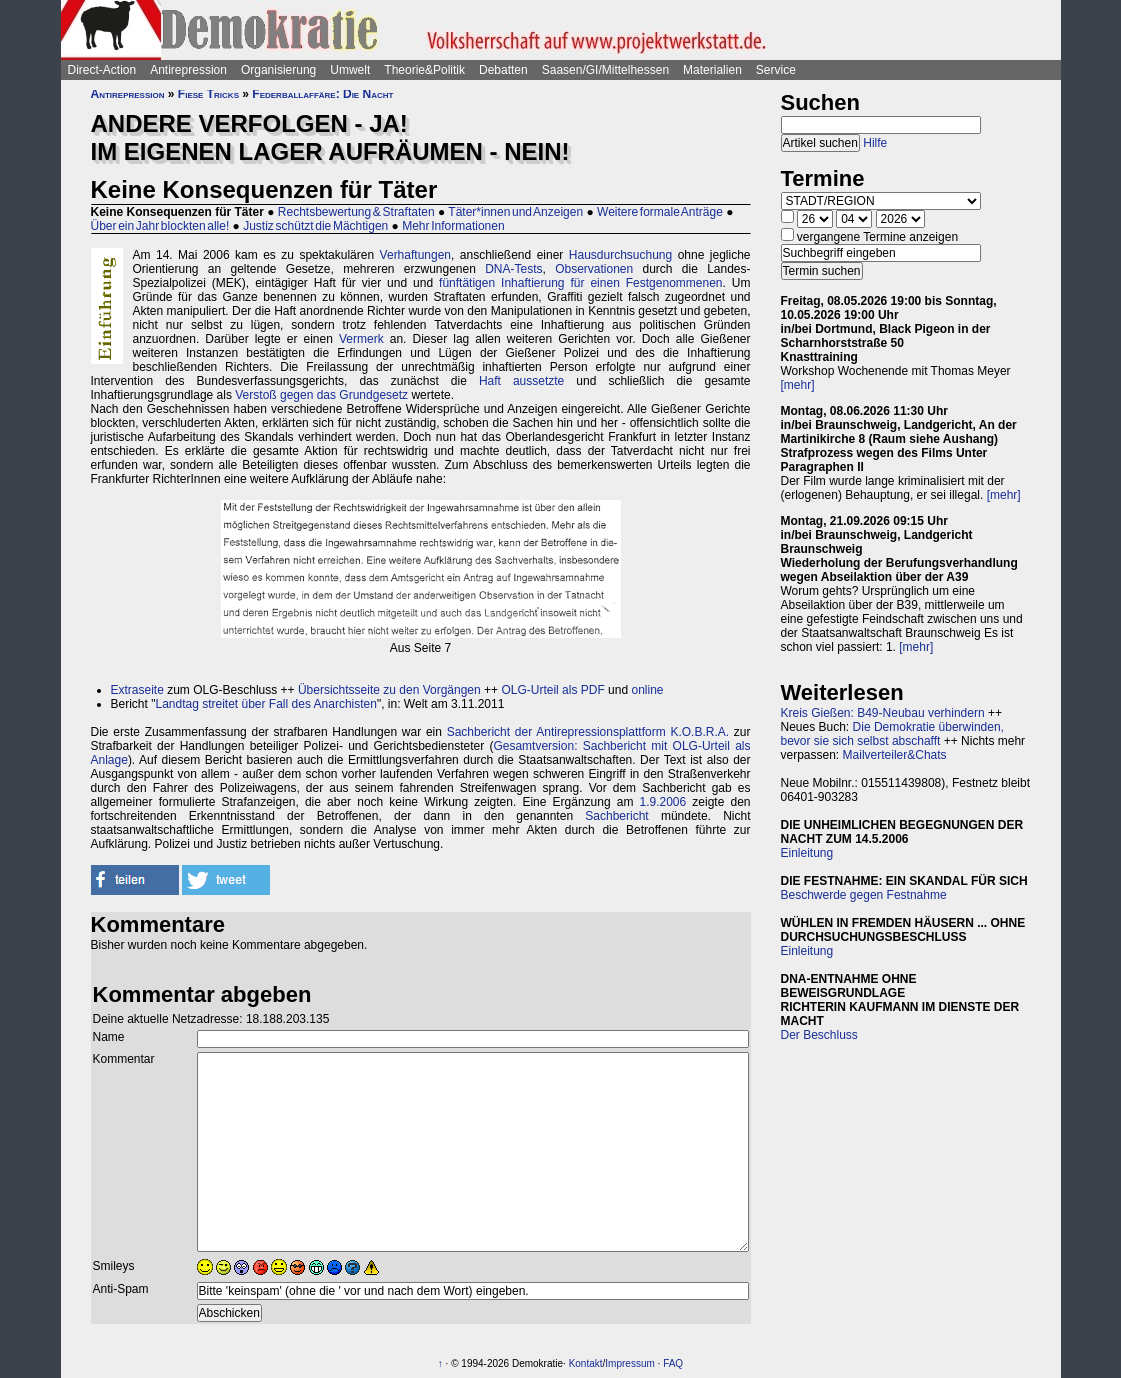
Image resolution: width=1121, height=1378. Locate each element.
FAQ (673, 1363)
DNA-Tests (513, 269)
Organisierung (278, 70)
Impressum (629, 1363)
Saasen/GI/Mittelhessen (605, 70)
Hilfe (875, 143)
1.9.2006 (663, 802)
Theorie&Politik (424, 70)
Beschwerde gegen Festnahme (864, 895)
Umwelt (350, 70)
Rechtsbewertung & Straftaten (356, 212)
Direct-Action (102, 70)
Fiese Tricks (208, 94)
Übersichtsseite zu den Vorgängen (389, 690)
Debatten (503, 70)
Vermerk (361, 339)
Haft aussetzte (521, 381)
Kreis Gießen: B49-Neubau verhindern (883, 713)
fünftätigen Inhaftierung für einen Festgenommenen (580, 283)
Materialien (712, 70)
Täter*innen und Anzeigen (515, 212)
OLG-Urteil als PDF (552, 690)
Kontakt (586, 1363)
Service (776, 70)
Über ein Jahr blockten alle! (160, 226)
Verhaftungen (415, 255)
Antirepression (188, 70)
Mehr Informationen (453, 226)
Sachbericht (616, 816)
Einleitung (807, 853)
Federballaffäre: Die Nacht (322, 94)
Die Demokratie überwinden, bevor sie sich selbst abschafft (892, 734)
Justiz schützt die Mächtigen (315, 226)
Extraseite (137, 690)
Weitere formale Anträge (660, 212)
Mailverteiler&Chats (895, 755)
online (647, 690)
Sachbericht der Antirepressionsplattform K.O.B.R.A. (588, 732)
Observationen (594, 269)
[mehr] (798, 385)
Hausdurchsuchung (620, 255)
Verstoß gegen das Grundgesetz (321, 395)
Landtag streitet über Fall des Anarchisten (265, 704)
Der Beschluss (819, 1035)
